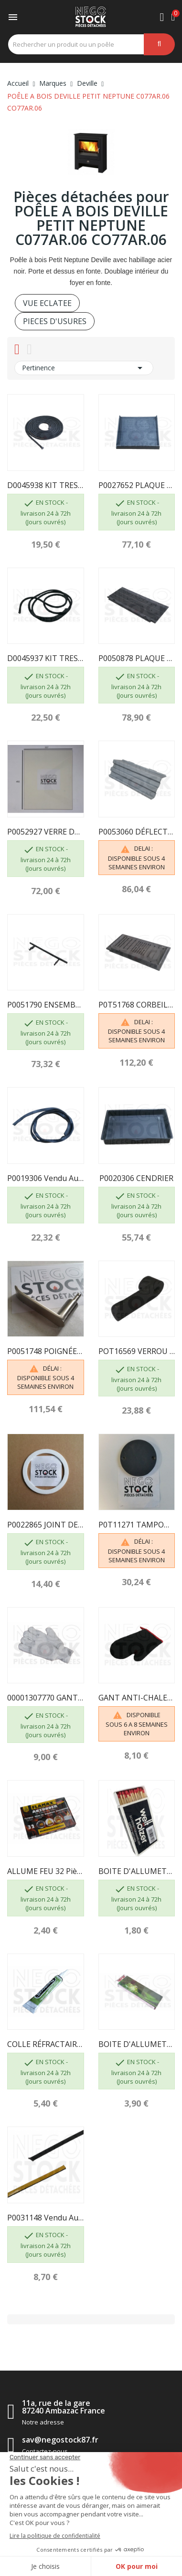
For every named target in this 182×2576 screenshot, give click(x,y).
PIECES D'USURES (54, 321)
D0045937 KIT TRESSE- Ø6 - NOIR (45, 658)
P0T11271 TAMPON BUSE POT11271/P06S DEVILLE (136, 1524)
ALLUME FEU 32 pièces (45, 1871)
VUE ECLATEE (47, 303)
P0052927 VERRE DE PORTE (45, 831)
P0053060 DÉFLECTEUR (136, 831)
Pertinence (84, 368)
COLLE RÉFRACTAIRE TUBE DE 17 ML (45, 2044)
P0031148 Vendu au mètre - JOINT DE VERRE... (45, 2217)
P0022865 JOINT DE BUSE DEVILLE (45, 1524)
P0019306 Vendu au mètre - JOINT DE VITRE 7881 (45, 1178)
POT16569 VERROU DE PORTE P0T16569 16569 (136, 1351)
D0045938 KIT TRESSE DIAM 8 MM (45, 485)
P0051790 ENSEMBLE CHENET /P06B (45, 1004)
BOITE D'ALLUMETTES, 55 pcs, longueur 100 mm (136, 1871)
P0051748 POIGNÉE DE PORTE (45, 1351)
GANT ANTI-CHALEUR (136, 1697)
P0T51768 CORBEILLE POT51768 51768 (136, 1004)
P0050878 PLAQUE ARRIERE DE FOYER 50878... (136, 658)
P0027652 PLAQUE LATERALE (136, 485)
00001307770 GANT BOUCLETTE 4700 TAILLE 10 (45, 1697)
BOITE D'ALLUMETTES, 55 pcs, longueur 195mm (136, 2044)
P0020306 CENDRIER (136, 1178)
